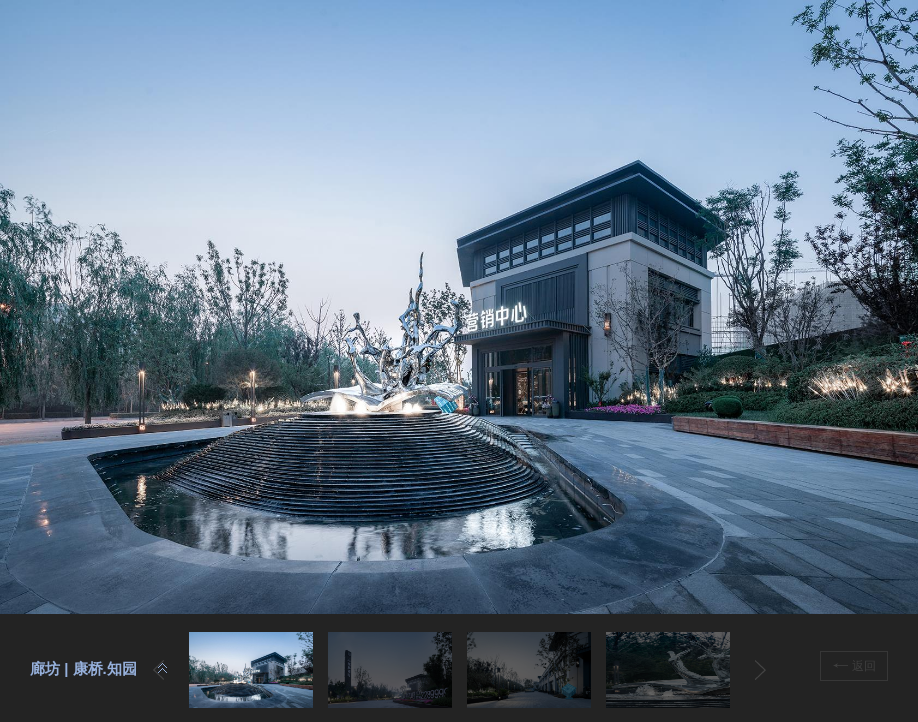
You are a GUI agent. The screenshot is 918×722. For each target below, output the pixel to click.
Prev (158, 670)
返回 (854, 666)
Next (760, 670)
